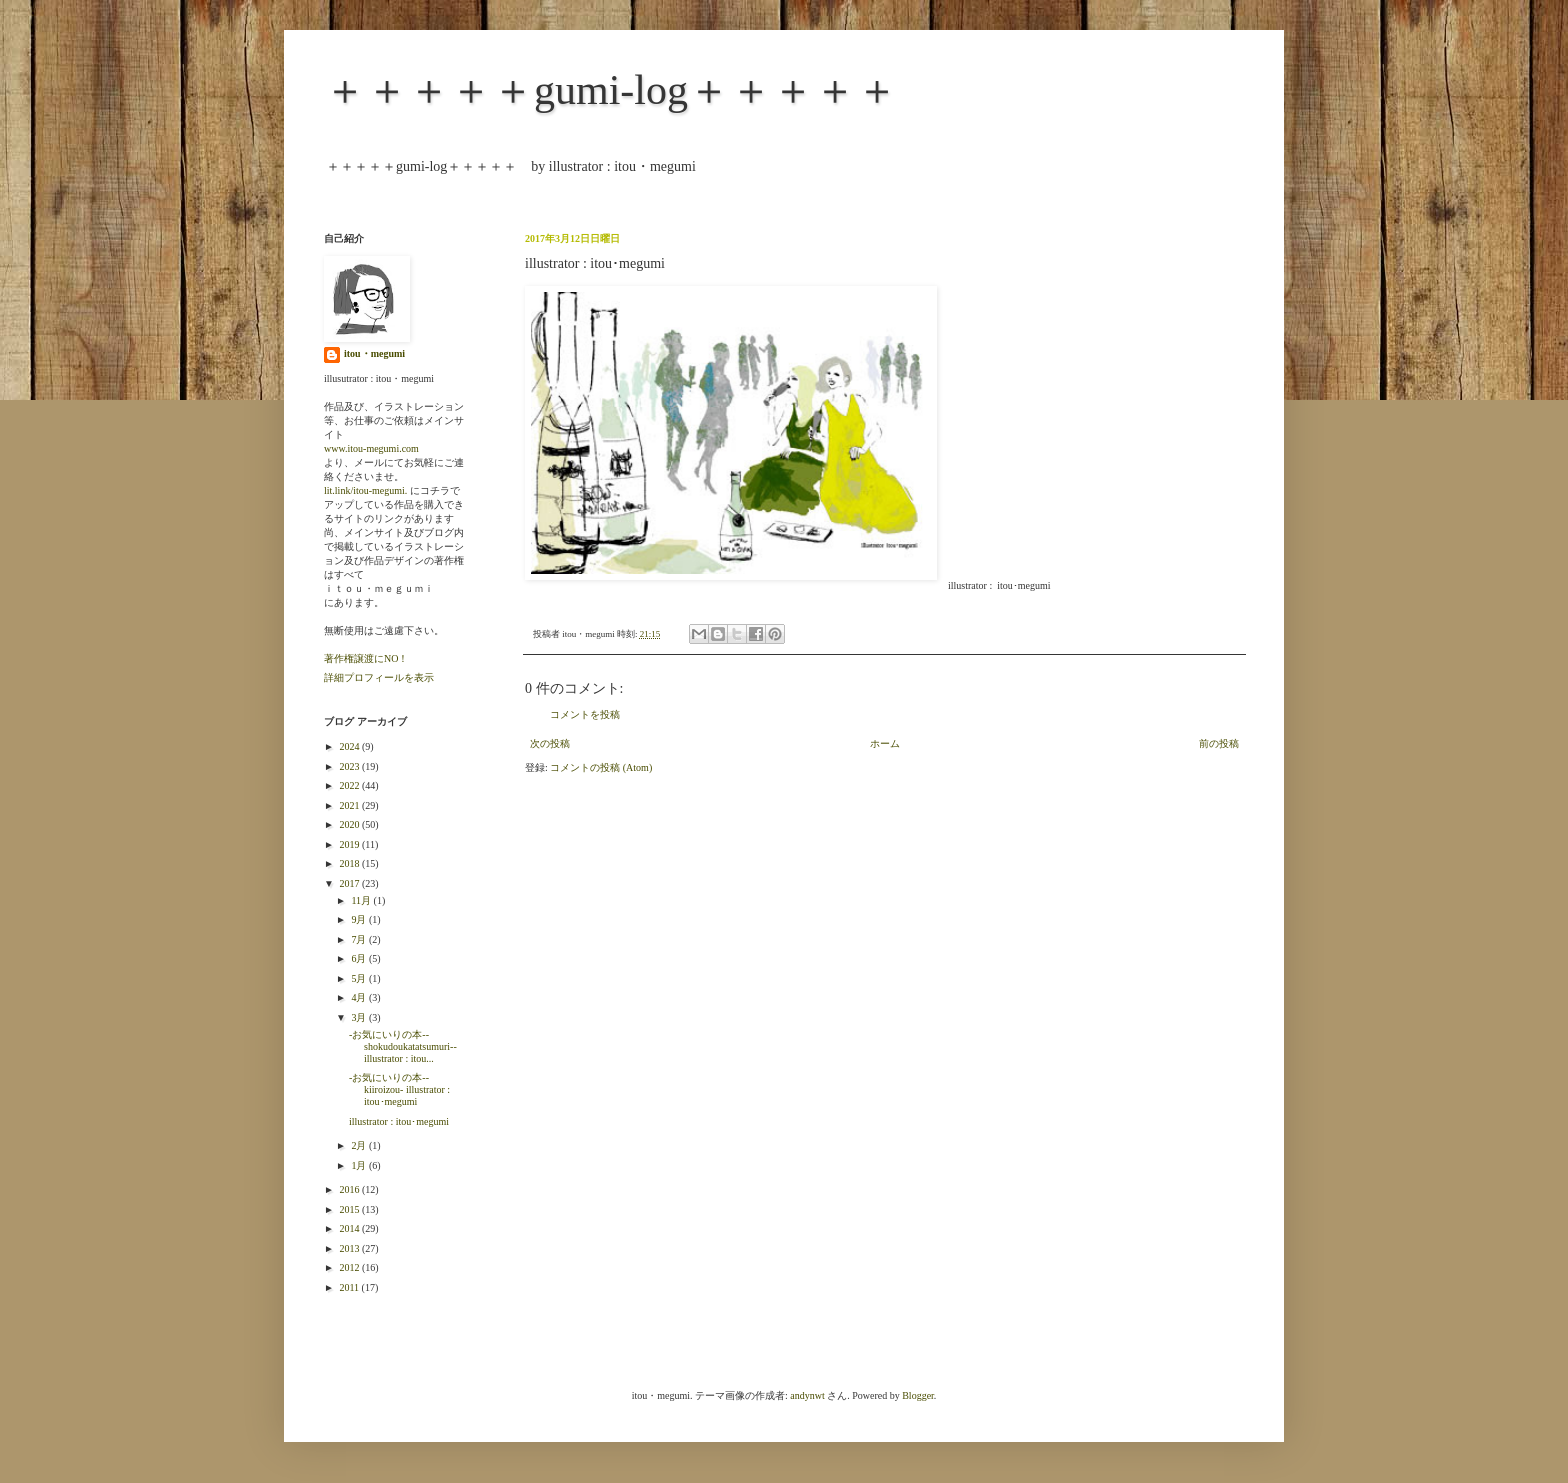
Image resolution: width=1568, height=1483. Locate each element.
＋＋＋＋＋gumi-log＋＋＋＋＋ (611, 90)
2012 (350, 1267)
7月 (360, 939)
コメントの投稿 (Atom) (601, 767)
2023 (350, 766)
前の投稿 (1219, 743)
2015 (350, 1209)
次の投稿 (550, 743)
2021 (350, 805)
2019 (350, 844)
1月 (360, 1165)
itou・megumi (374, 353)
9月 (360, 919)
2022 (350, 785)
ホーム (885, 743)
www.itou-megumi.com (371, 448)
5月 (360, 978)
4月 (360, 997)
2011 (350, 1287)
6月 (360, 958)
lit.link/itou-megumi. (365, 490)
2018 (350, 863)
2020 (350, 824)
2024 (350, 746)
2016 (350, 1189)
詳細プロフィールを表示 (379, 677)
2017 (350, 883)
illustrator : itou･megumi (399, 1121)
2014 (350, 1228)
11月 (362, 900)
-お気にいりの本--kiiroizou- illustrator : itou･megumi (399, 1089)
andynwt (807, 1395)
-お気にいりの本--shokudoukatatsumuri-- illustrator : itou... (403, 1046)
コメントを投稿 (585, 714)
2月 (360, 1145)
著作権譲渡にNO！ (366, 658)
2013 (350, 1248)
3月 (360, 1017)
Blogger (918, 1395)
